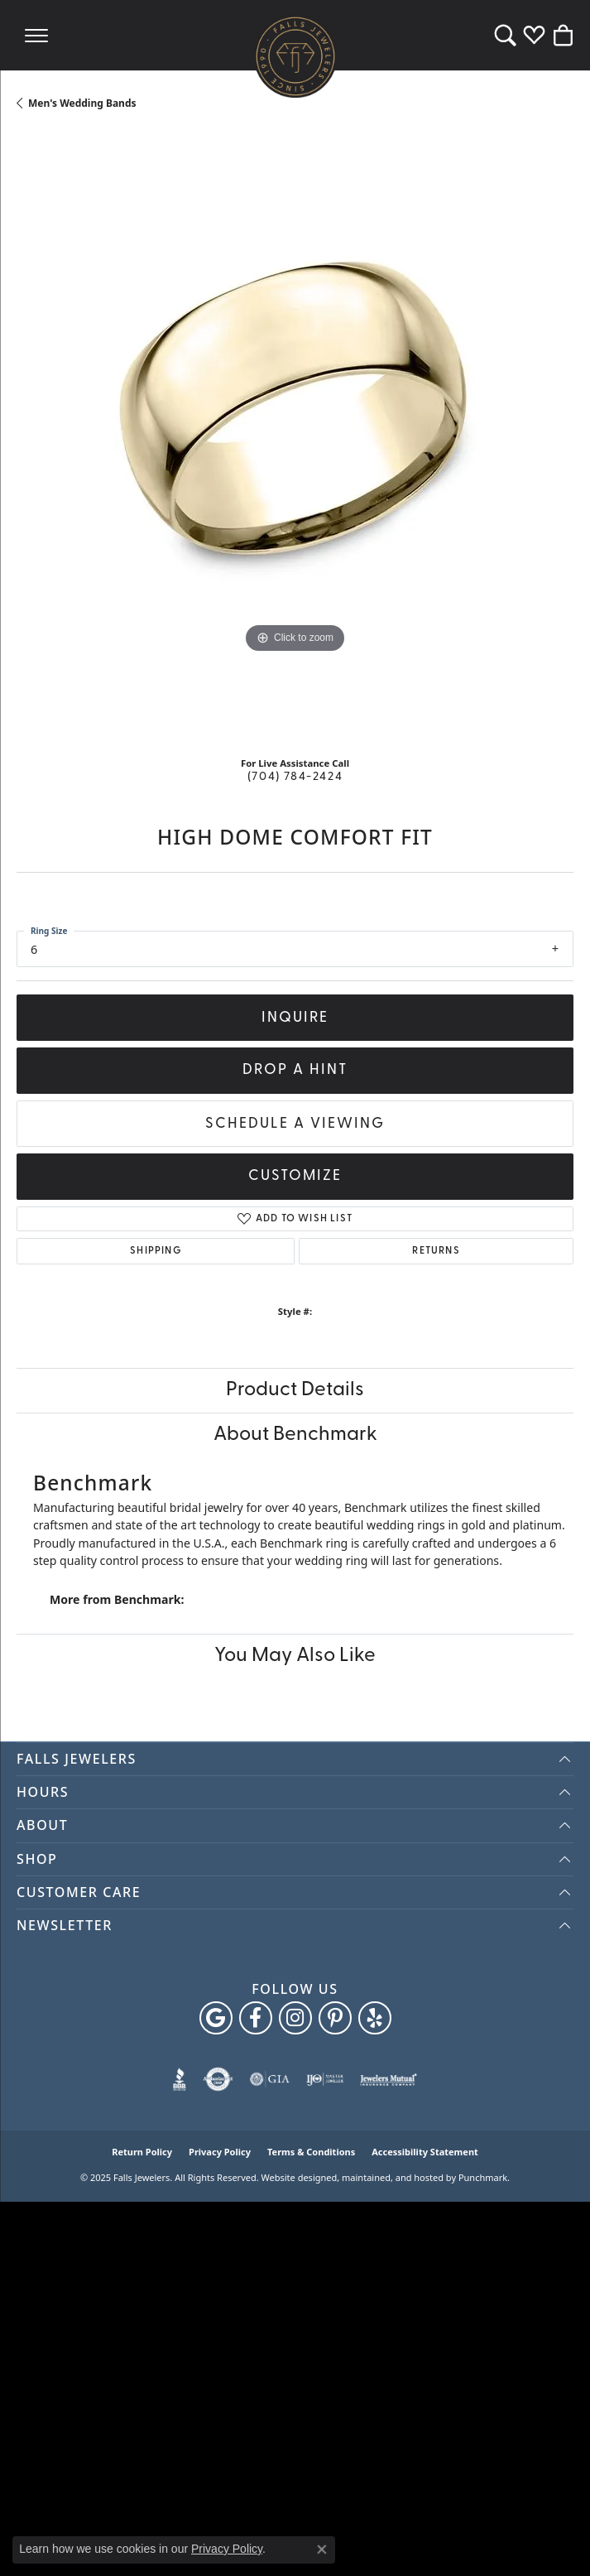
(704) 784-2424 (295, 777)
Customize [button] (295, 1176)
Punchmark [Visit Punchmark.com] (482, 2177)
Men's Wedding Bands (82, 103)
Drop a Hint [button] (295, 1070)
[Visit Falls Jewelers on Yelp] (374, 2017)
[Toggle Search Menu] (505, 35)
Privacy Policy (220, 2151)
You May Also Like (295, 1656)
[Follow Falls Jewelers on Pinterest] (335, 2017)
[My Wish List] (534, 35)
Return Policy (142, 2151)
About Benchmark (295, 1435)
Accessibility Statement (425, 2151)
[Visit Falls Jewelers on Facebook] (255, 2017)
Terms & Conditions (311, 2151)
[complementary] (553, 2538)
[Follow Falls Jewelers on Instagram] (295, 2017)
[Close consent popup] (322, 2549)
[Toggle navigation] (36, 35)
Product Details (295, 1390)
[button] (295, 1758)
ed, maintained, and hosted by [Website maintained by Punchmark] (391, 2177)
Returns (435, 1251)
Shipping (155, 1251)
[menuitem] (180, 2079)
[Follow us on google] (216, 2017)
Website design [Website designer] (294, 2177)
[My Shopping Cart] (563, 35)
